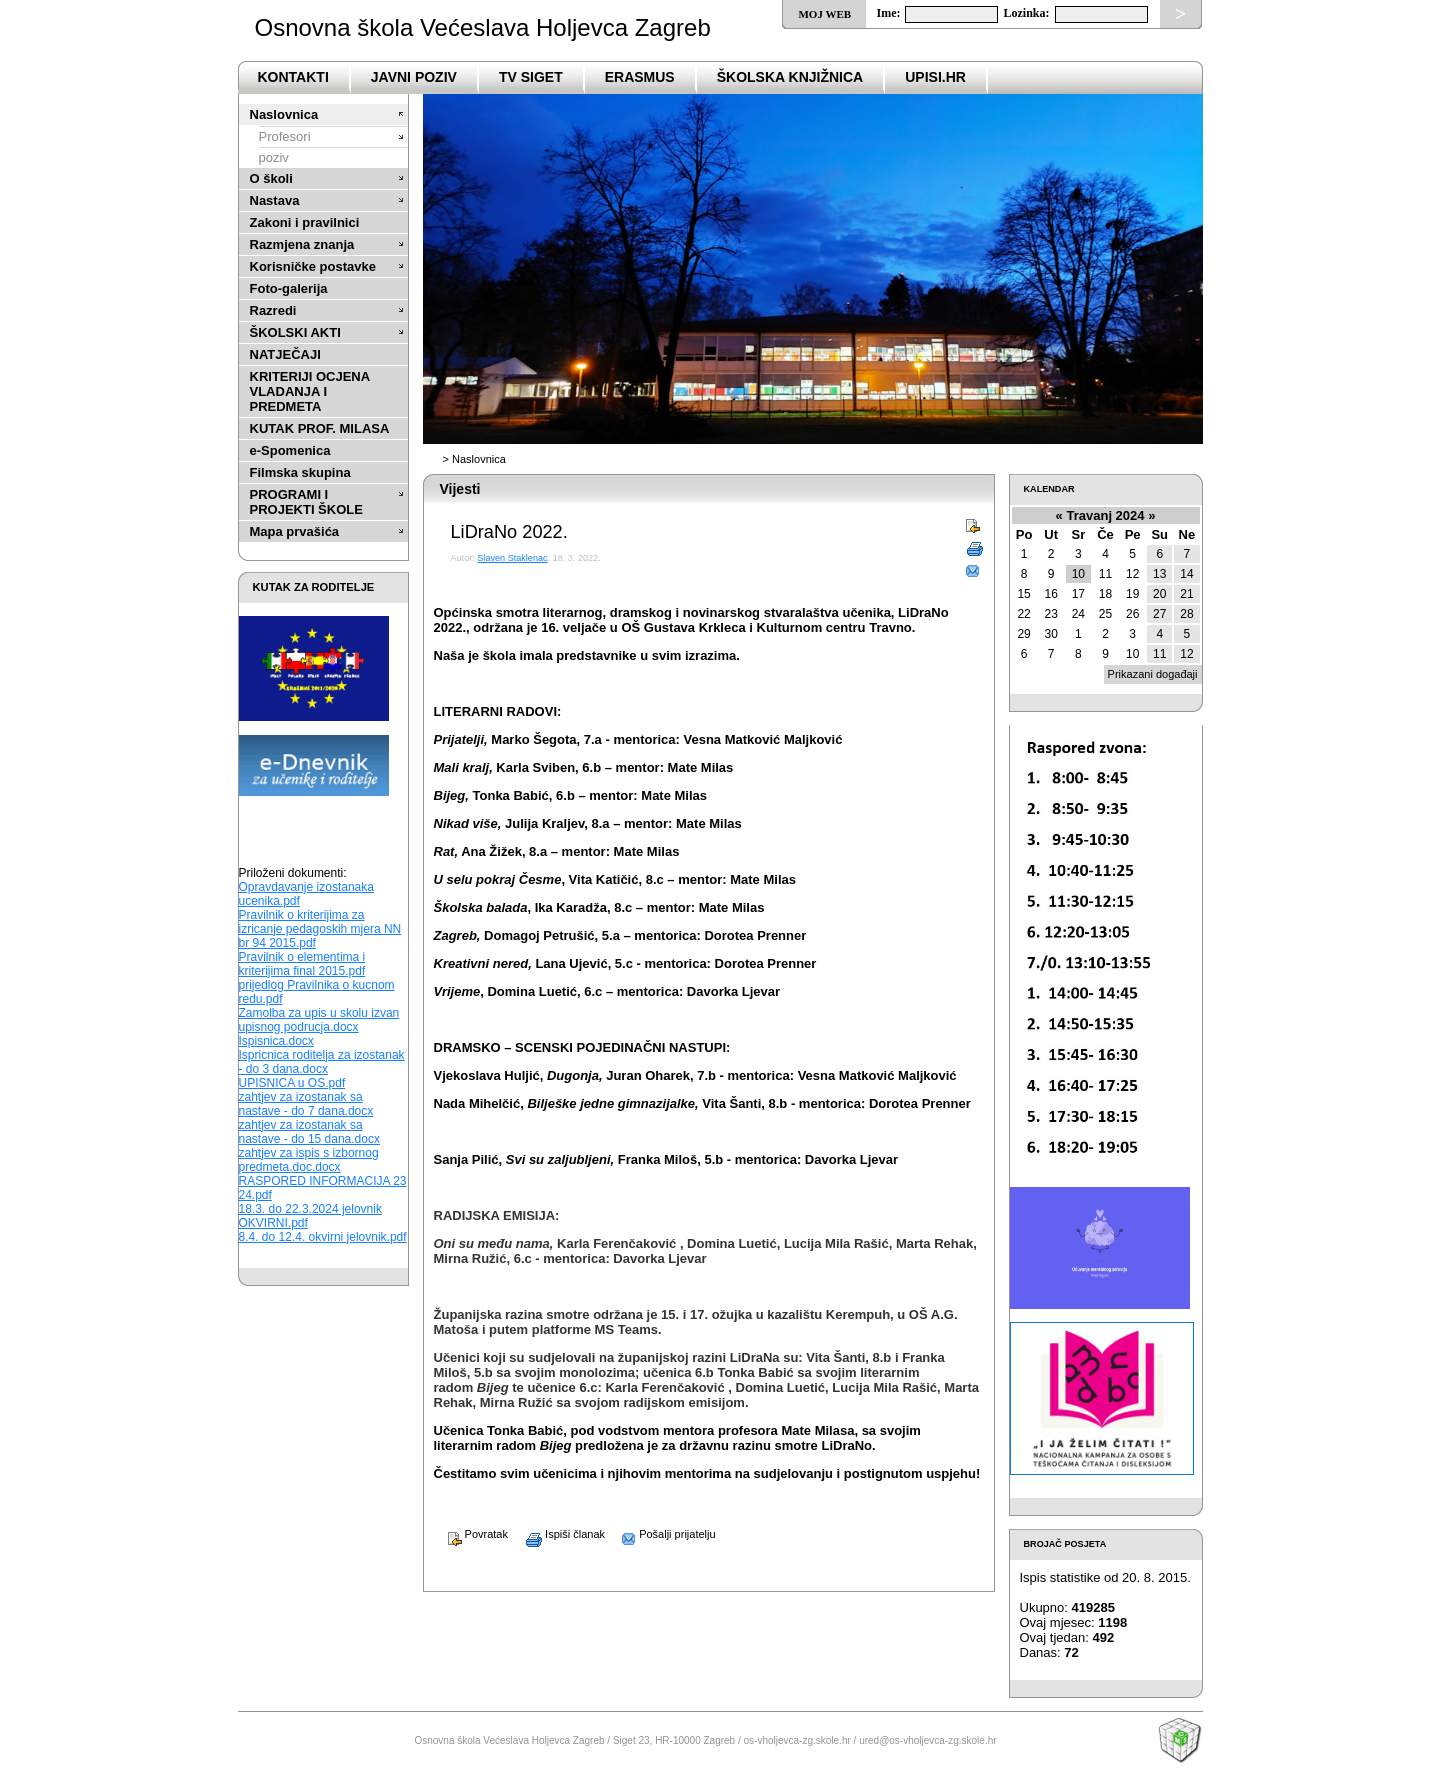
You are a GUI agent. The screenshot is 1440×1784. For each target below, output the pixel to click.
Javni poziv (414, 77)
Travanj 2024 (1105, 515)
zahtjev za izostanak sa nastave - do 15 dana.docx (309, 1132)
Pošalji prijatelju (661, 1534)
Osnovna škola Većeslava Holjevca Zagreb (483, 27)
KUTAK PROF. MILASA (320, 428)
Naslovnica (284, 114)
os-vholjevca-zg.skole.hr (797, 1740)
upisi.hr (935, 77)
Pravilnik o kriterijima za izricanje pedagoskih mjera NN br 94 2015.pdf (320, 929)
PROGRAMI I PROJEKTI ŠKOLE (306, 502)
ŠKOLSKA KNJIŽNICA (790, 77)
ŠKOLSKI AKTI (295, 332)
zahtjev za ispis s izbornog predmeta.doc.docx (309, 1160)
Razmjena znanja (302, 244)
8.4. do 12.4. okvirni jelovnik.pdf (323, 1237)
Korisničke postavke (313, 266)
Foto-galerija (289, 288)
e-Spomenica (290, 450)
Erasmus (640, 77)
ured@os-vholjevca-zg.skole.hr (927, 1740)
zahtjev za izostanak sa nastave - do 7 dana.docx (306, 1104)
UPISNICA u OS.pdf (292, 1083)
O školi (271, 178)
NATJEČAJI (285, 354)
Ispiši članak (558, 1534)
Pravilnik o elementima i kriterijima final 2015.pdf (302, 964)
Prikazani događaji (1153, 674)
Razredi (273, 310)
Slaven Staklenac (512, 558)
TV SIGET (531, 77)
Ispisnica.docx (276, 1041)
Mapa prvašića (295, 531)
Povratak (471, 1534)
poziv (274, 157)
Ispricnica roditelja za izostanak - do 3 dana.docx (322, 1062)
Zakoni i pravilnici (305, 222)
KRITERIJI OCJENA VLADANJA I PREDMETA (310, 391)
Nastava (275, 200)
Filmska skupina (300, 472)
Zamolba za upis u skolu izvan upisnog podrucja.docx (319, 1020)
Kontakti (293, 77)
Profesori (285, 136)
